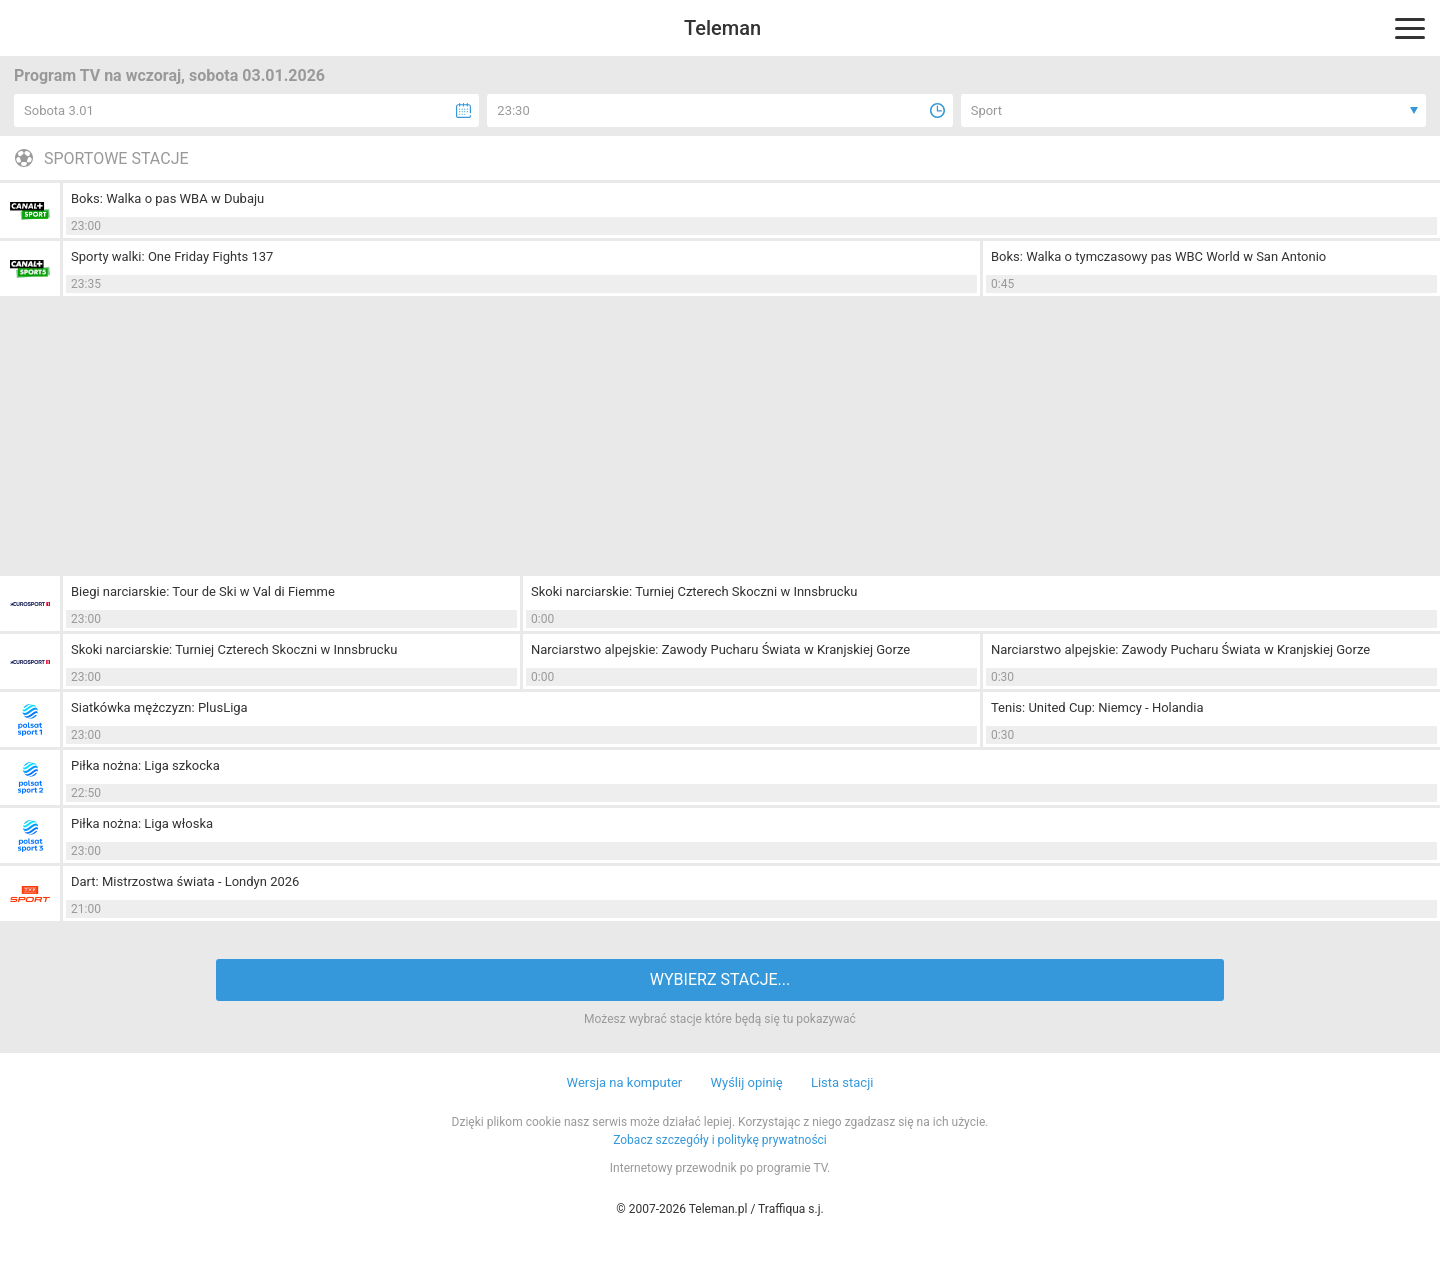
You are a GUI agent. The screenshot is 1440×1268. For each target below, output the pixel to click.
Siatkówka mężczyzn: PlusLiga (159, 707)
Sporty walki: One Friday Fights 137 (172, 256)
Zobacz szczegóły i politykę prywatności (720, 1140)
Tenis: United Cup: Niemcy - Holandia (1097, 707)
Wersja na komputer (625, 1082)
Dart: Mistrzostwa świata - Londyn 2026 (185, 881)
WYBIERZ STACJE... (720, 979)
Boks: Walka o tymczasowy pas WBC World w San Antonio (1158, 256)
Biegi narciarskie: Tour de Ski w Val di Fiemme (203, 591)
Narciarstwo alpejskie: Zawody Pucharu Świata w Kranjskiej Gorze (720, 649)
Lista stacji (842, 1082)
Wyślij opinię (746, 1082)
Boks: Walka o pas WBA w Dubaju (167, 198)
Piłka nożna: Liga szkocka (145, 765)
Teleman (722, 28)
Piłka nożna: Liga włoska (142, 823)
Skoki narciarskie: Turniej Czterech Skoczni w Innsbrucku (694, 591)
